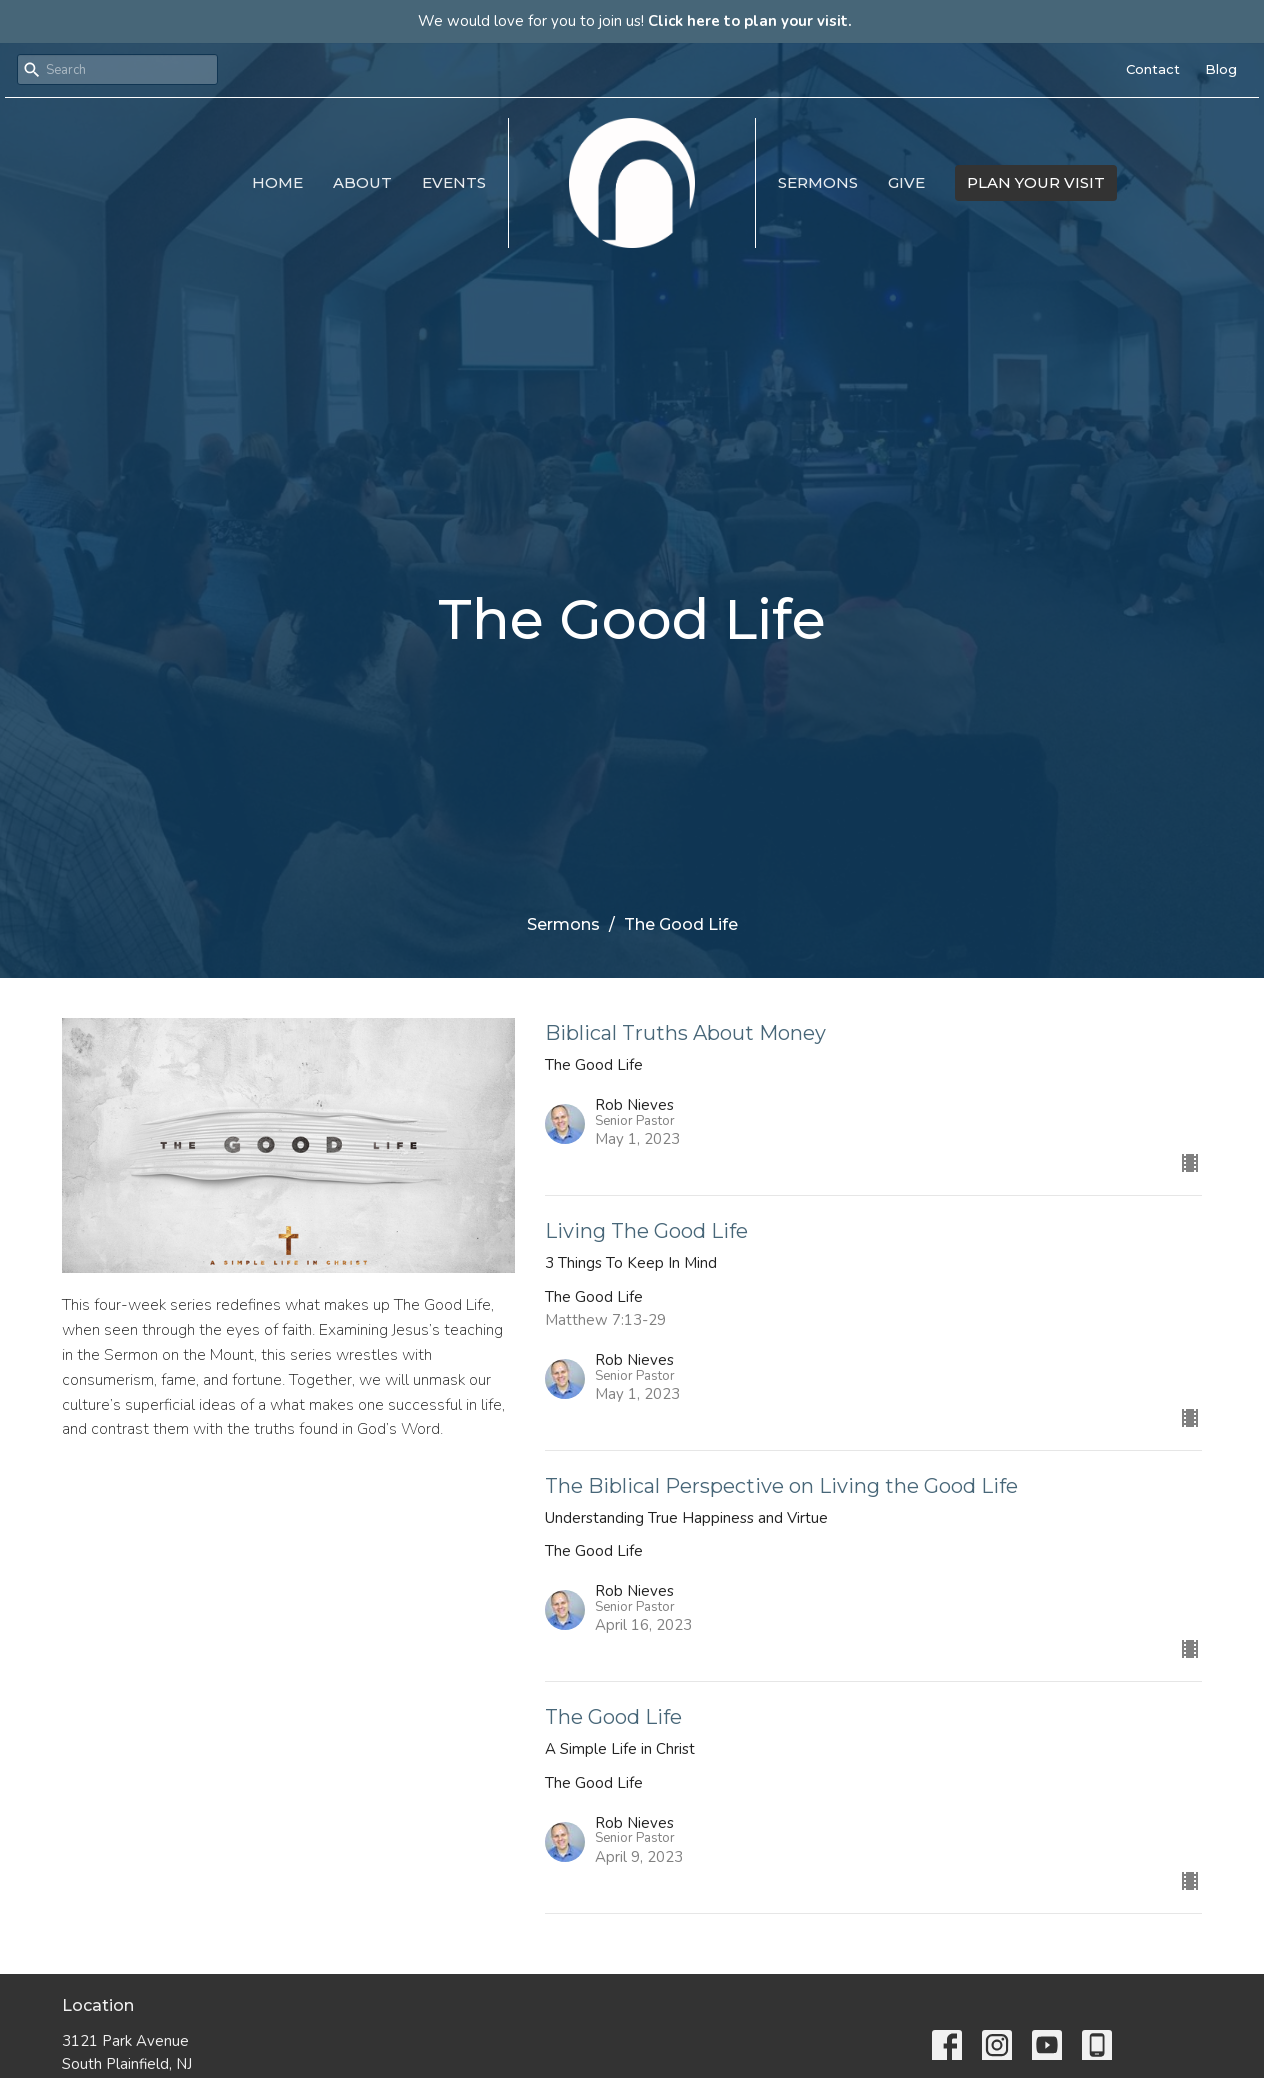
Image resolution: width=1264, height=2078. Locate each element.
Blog (1221, 69)
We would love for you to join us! (635, 21)
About (362, 182)
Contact (1153, 69)
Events (454, 182)
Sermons (818, 182)
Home (277, 182)
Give (906, 182)
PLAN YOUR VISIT (1036, 182)
